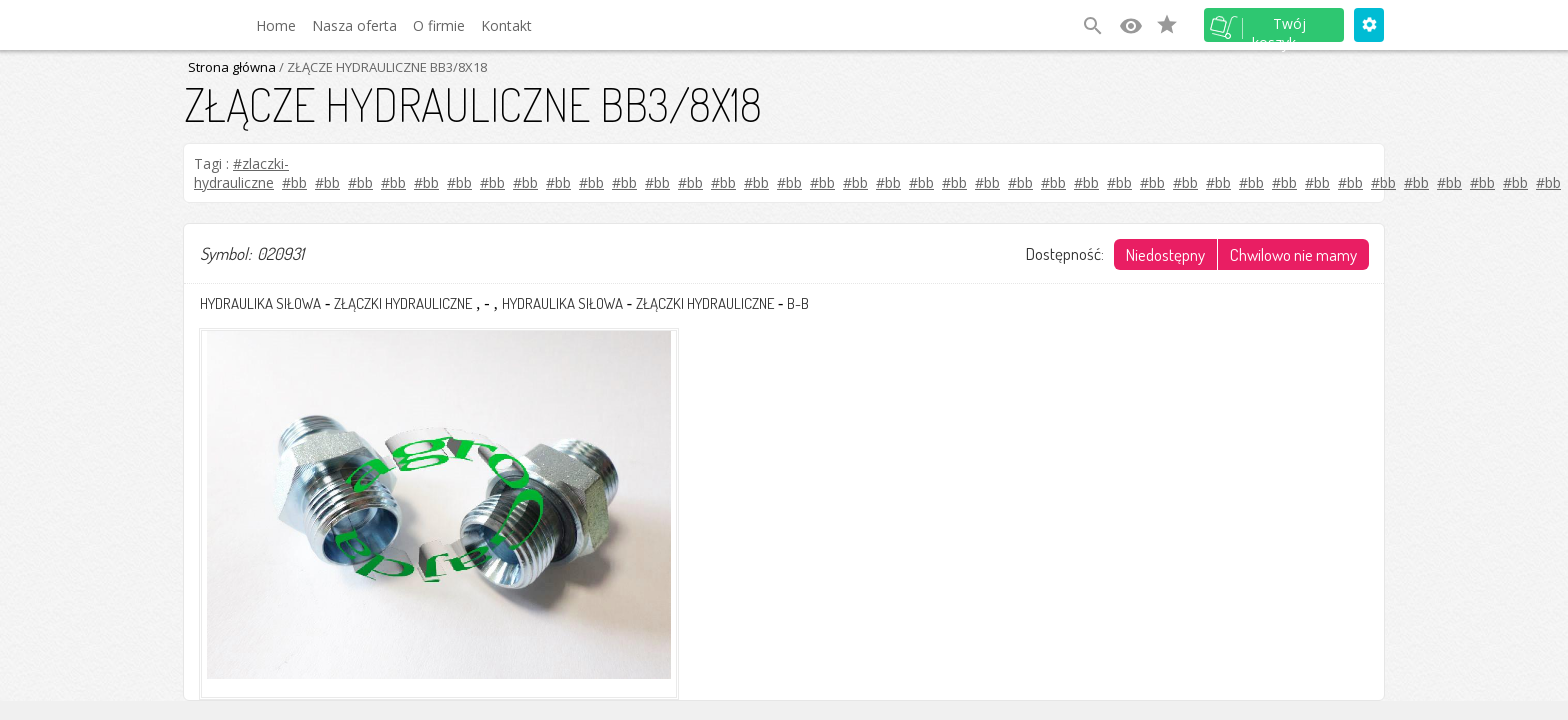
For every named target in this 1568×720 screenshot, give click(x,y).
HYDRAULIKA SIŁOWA (260, 303)
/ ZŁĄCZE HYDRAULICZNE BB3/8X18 (381, 67)
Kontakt (506, 25)
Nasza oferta (354, 25)
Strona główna (232, 67)
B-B (798, 303)
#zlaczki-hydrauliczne (241, 173)
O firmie (439, 25)
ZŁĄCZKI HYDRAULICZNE (403, 303)
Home (276, 25)
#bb (294, 182)
